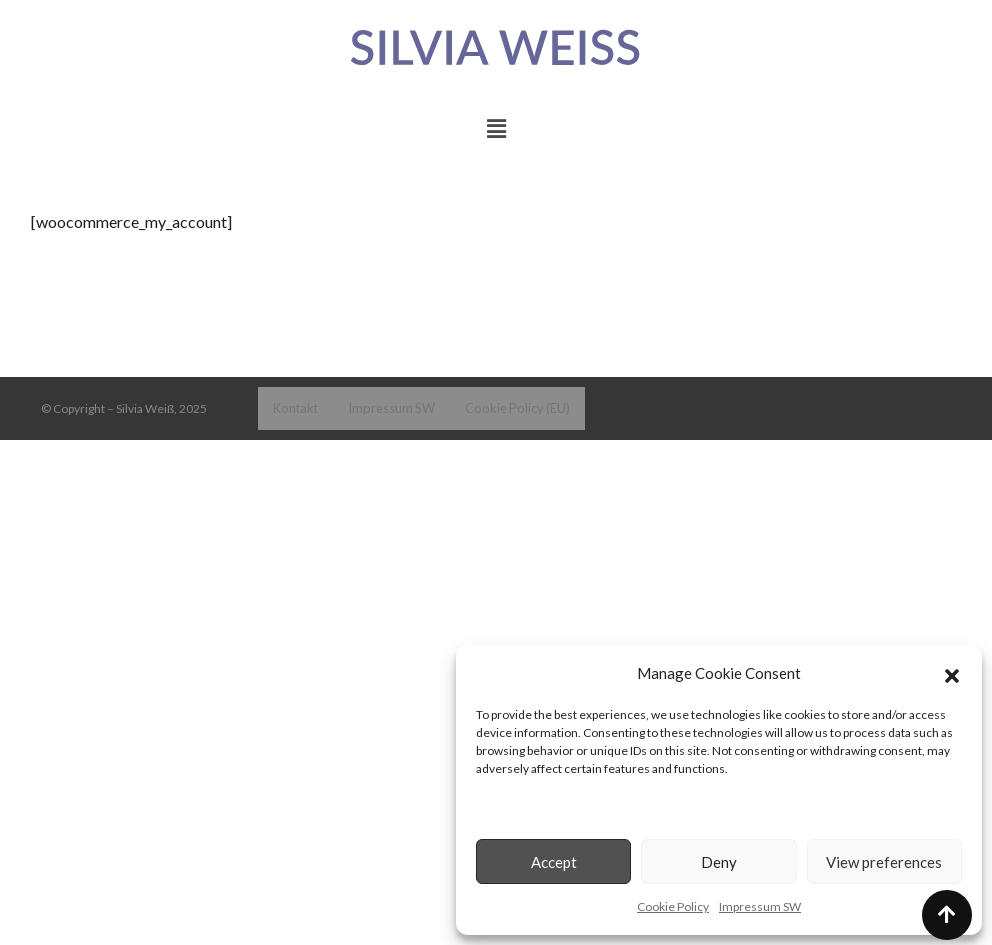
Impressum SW (760, 906)
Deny (719, 862)
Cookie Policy (673, 906)
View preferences (884, 862)
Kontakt (294, 407)
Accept (554, 862)
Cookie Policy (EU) (506, 407)
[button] (952, 673)
